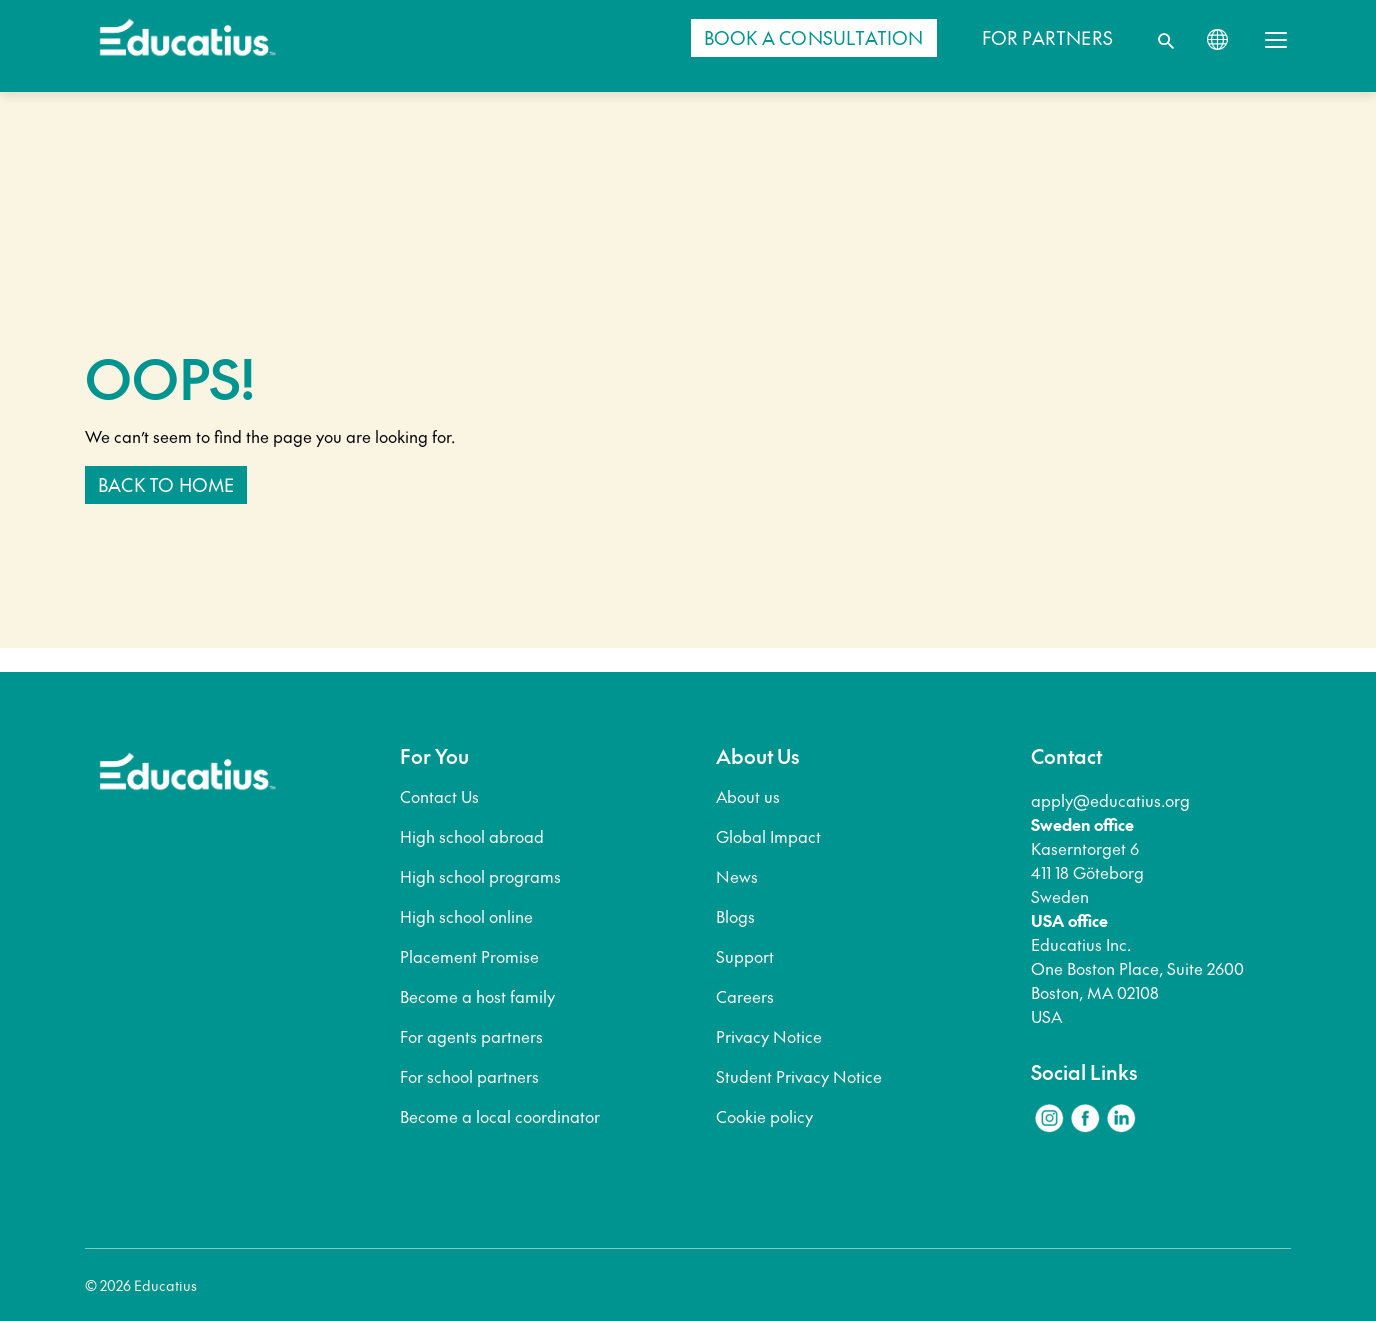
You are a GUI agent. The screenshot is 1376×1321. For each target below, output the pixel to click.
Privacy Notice (769, 1036)
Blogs (735, 916)
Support (745, 956)
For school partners (469, 1076)
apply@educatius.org (1110, 800)
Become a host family (477, 996)
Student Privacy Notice (799, 1076)
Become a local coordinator (500, 1116)
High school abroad (472, 836)
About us (748, 796)
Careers (745, 996)
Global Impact (768, 836)
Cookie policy (764, 1116)
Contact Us (439, 796)
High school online (466, 916)
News (737, 876)
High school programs (480, 876)
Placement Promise (469, 956)
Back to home (166, 484)
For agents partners (471, 1036)
